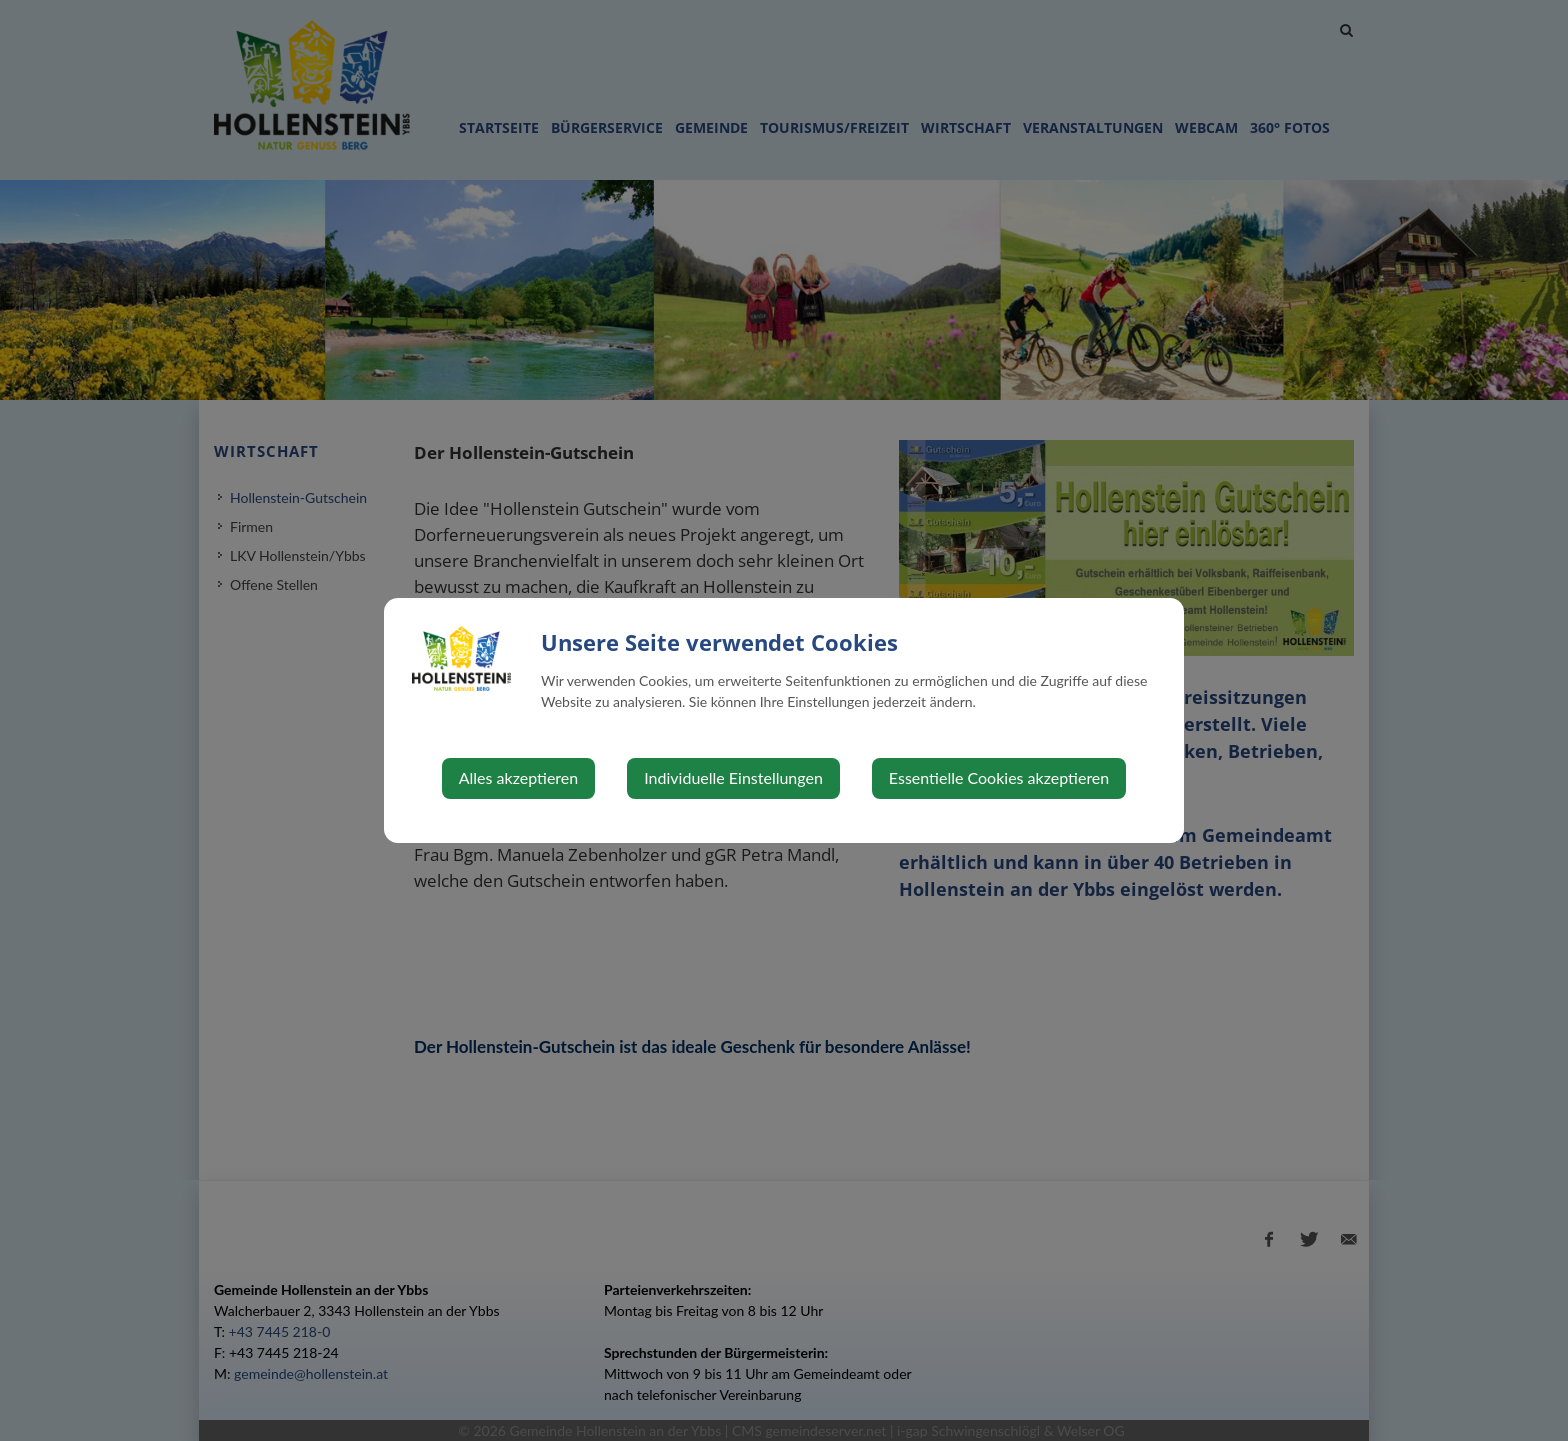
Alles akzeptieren (518, 777)
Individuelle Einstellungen (733, 777)
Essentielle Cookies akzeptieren (999, 777)
